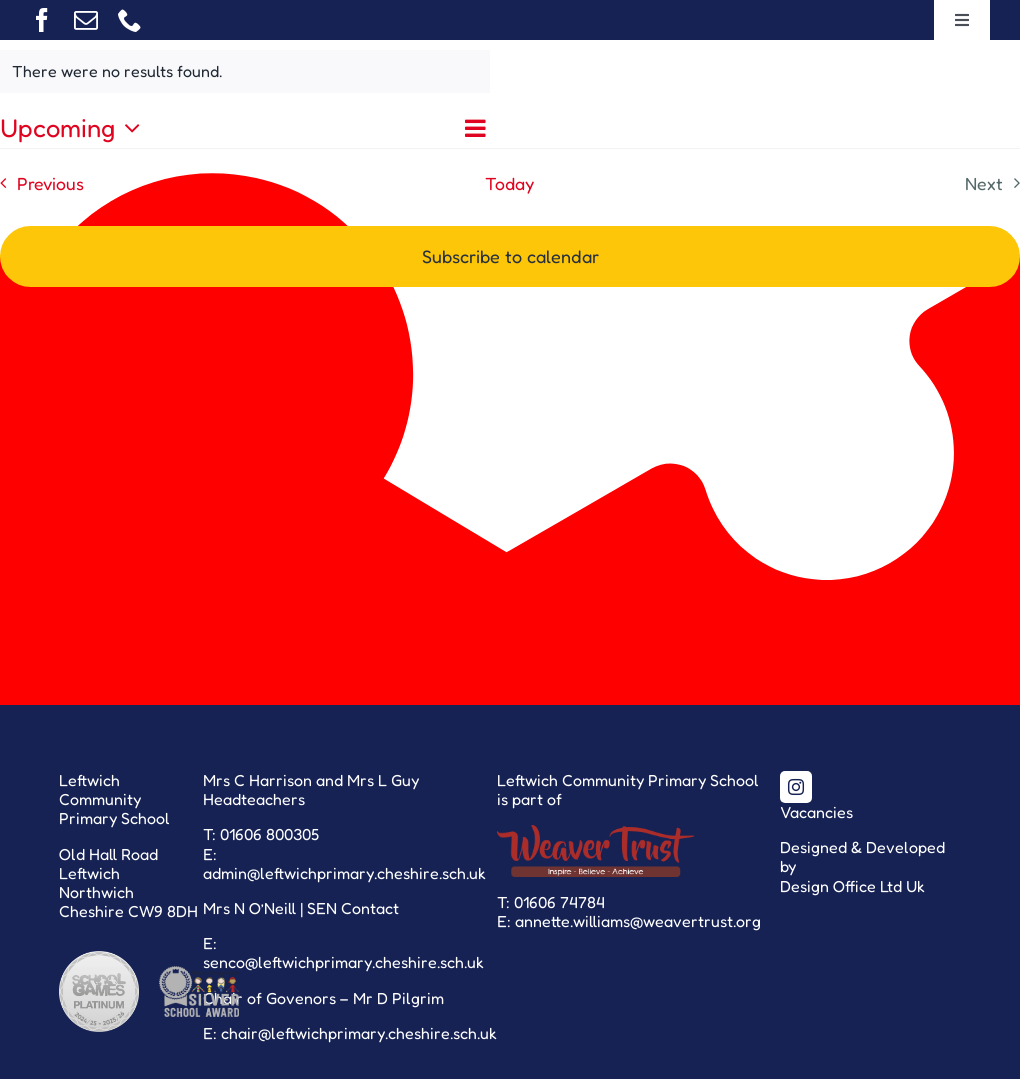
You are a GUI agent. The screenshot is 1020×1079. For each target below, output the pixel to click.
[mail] (86, 20)
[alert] (245, 71)
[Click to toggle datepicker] (75, 128)
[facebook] (42, 20)
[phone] (130, 20)
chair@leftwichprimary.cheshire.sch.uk (359, 1033)
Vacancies (816, 812)
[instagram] (796, 787)
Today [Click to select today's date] (509, 183)
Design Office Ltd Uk (852, 886)
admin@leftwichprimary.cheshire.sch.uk (344, 873)
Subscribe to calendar (510, 256)
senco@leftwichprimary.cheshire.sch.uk (343, 962)
